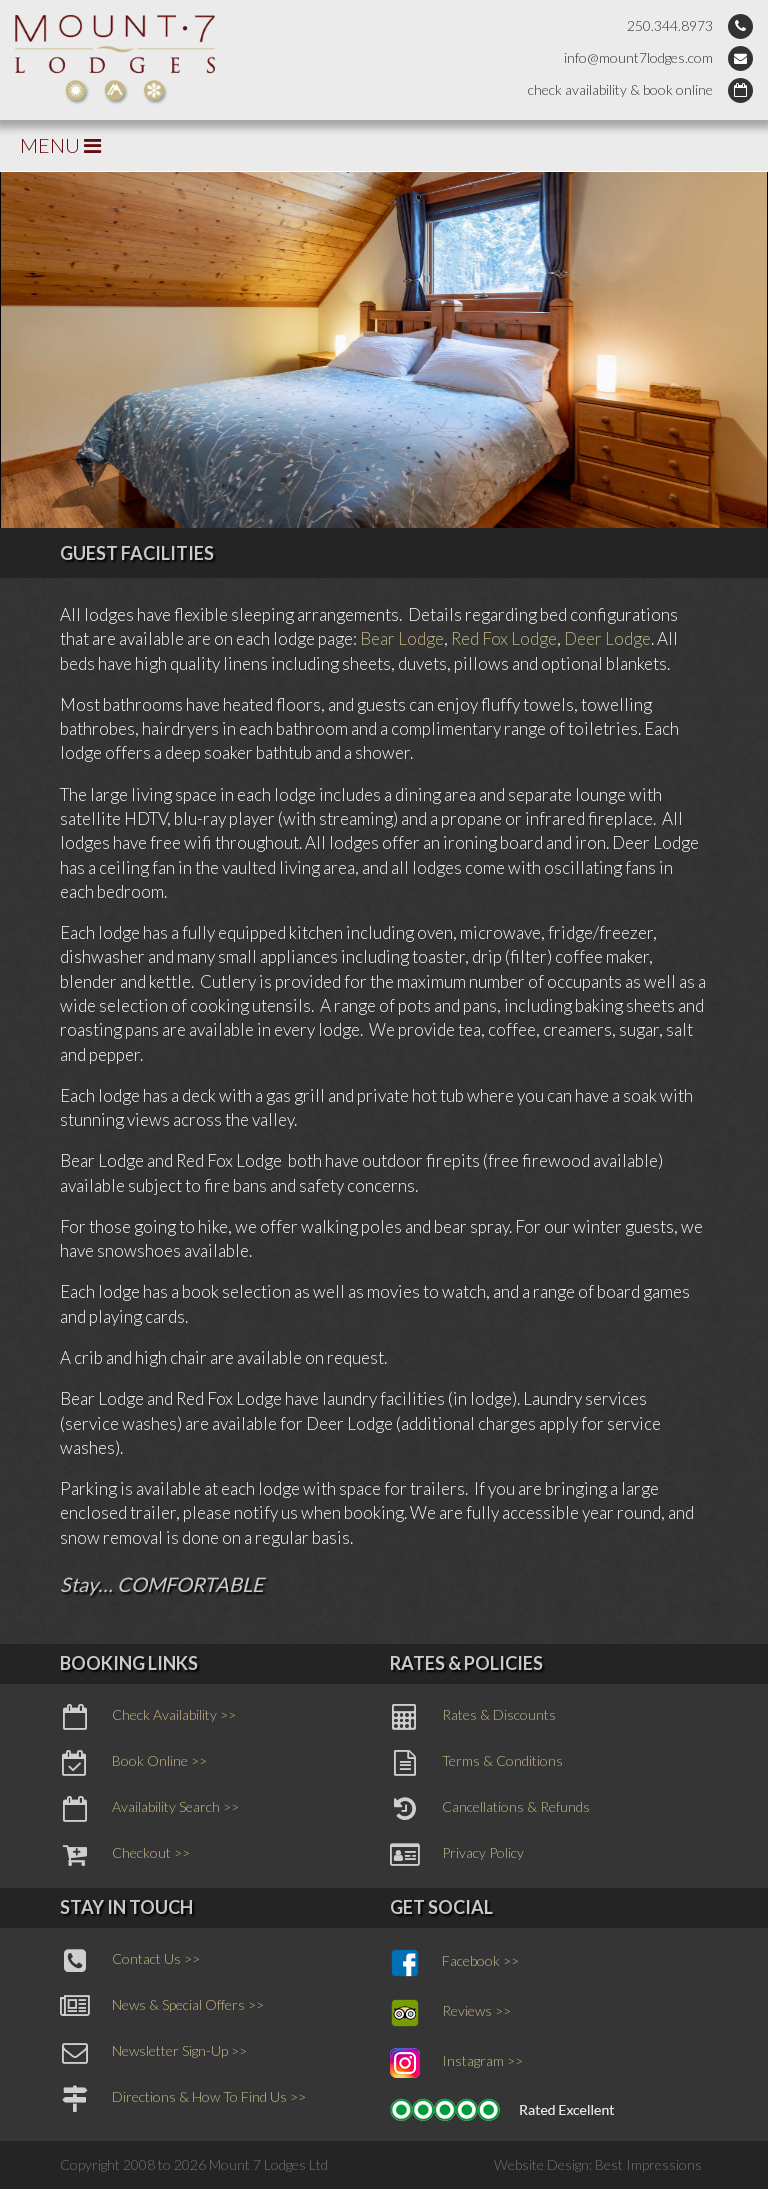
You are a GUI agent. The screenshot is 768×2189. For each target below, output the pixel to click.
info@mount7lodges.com (638, 57)
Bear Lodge (402, 638)
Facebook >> (454, 1963)
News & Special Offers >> (162, 2007)
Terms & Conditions (476, 1763)
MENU (60, 145)
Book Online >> (133, 1763)
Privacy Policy (457, 1855)
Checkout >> (125, 1855)
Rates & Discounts (473, 1717)
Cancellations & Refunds (490, 1809)
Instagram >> (456, 2063)
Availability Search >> (149, 1809)
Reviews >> (450, 2013)
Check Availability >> (148, 1717)
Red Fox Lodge (504, 638)
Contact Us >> (130, 1961)
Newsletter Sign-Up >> (153, 2053)
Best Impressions (648, 2164)
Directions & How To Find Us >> (183, 2099)
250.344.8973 (670, 25)
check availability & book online (620, 89)
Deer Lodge (607, 638)
